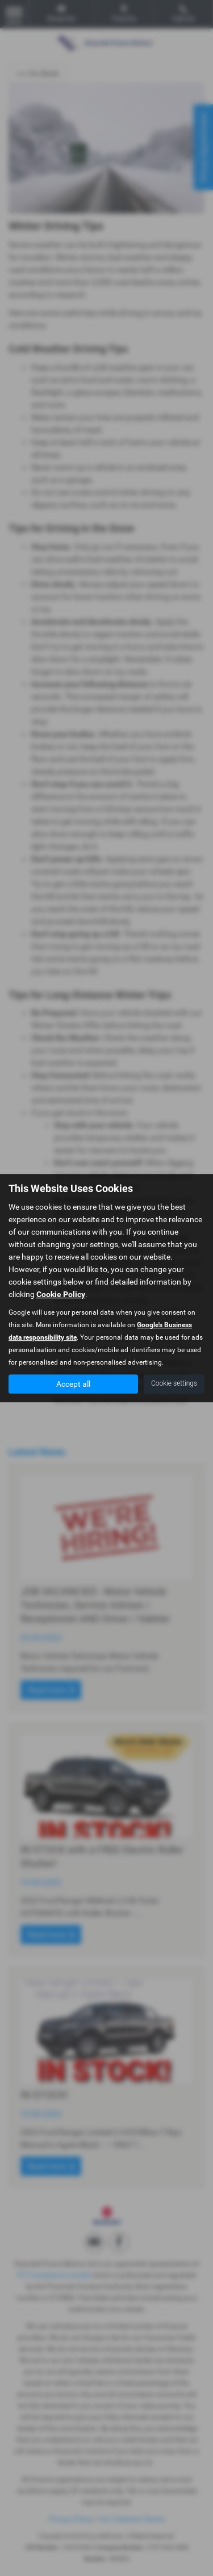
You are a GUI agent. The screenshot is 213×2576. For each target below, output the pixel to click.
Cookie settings (174, 1383)
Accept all (73, 1383)
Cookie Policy (60, 1294)
